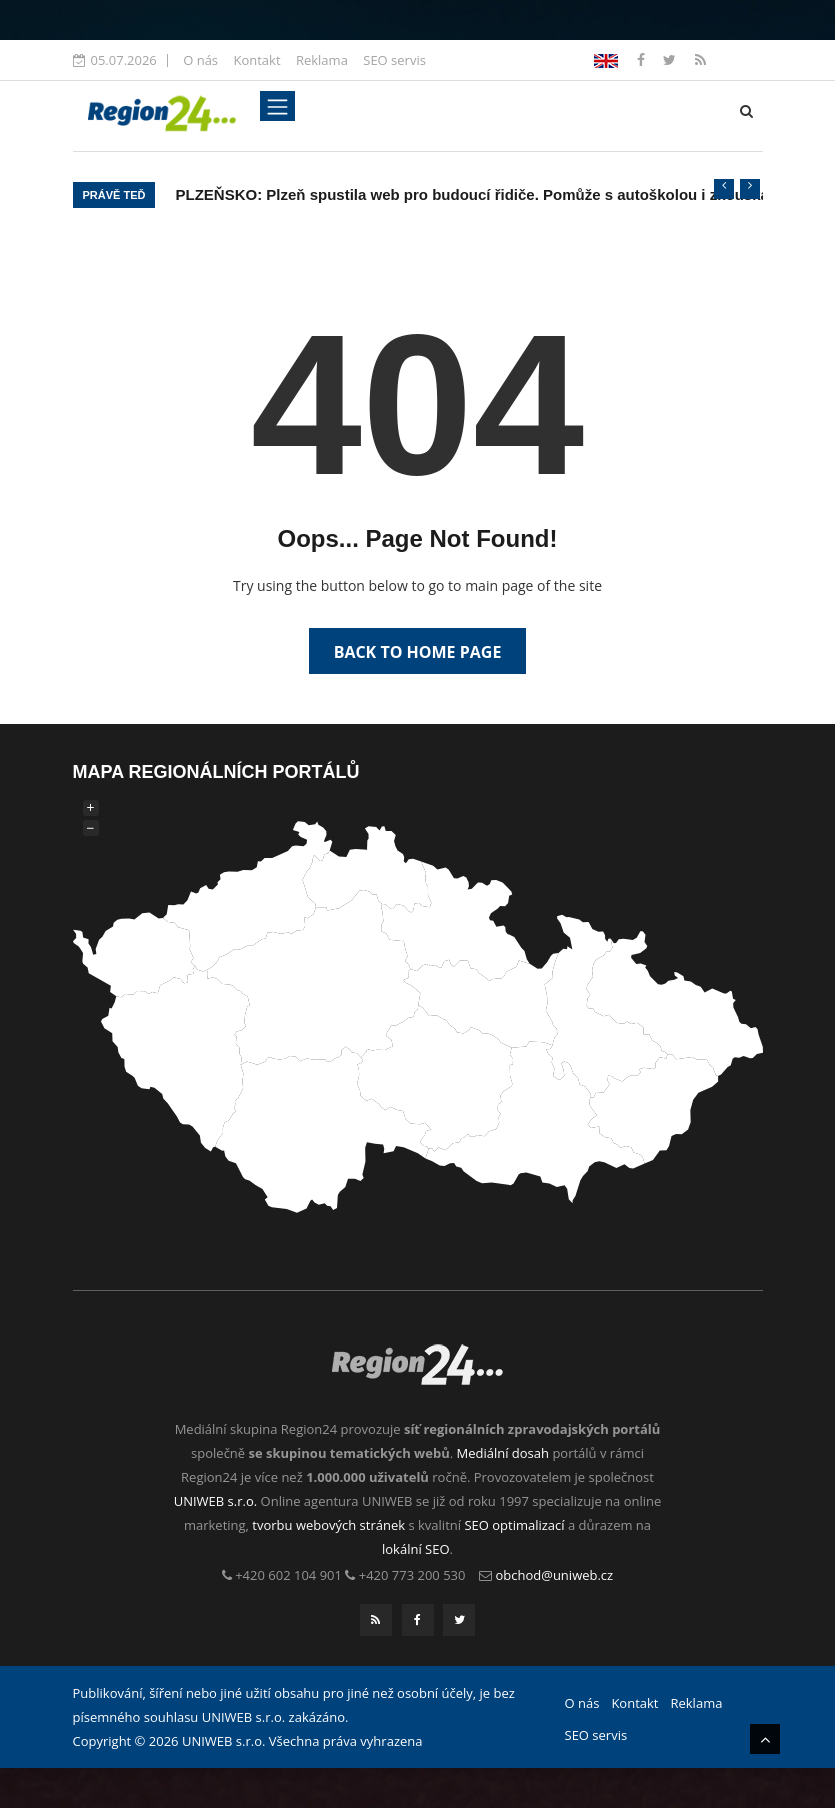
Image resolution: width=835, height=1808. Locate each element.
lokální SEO (416, 1549)
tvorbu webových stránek (328, 1525)
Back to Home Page (418, 652)
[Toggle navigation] (277, 106)
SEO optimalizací (514, 1525)
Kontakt (256, 60)
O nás (200, 60)
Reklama (322, 60)
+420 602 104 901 (288, 1575)
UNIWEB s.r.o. (215, 1501)
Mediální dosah (502, 1453)
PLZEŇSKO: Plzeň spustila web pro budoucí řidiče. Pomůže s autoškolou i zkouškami (480, 194)
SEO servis (394, 60)
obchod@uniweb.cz (555, 1575)
